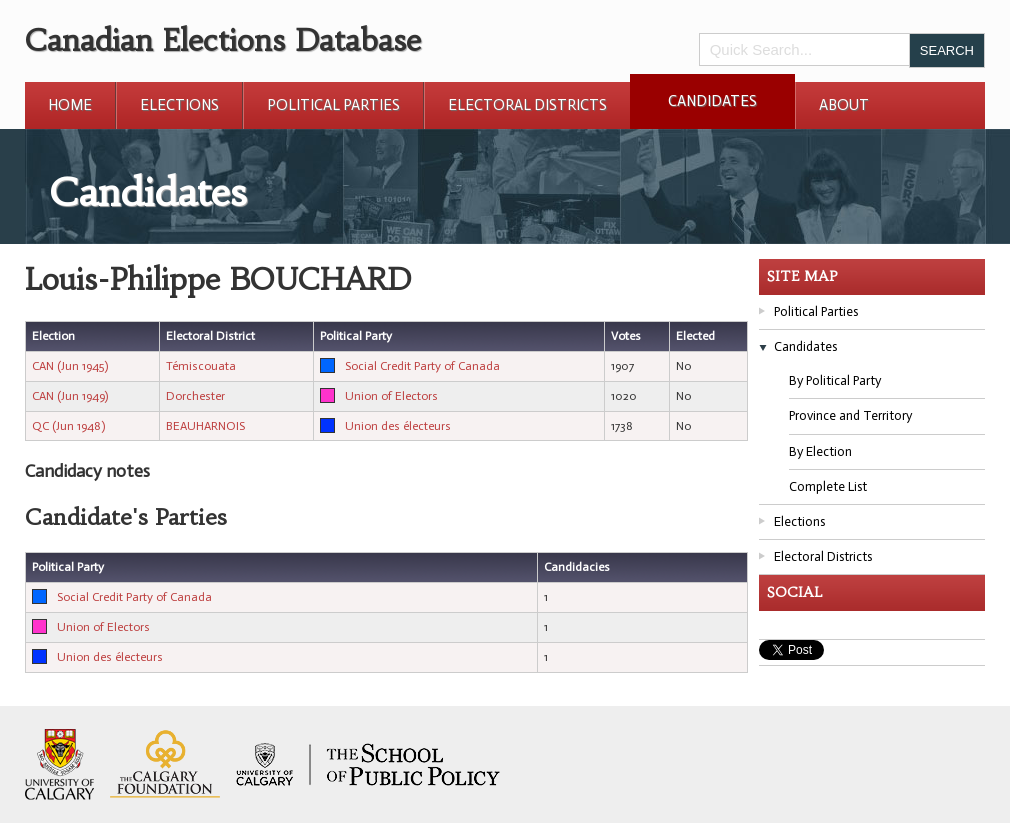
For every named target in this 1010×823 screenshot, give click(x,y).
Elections (179, 105)
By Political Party (835, 380)
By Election (820, 451)
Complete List (828, 486)
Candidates (712, 101)
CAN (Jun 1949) (70, 396)
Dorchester (195, 396)
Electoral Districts (527, 105)
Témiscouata (201, 366)
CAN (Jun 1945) (70, 366)
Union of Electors (391, 396)
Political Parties (333, 105)
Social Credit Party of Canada (422, 366)
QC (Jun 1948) (68, 426)
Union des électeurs (398, 426)
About (844, 105)
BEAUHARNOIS (205, 426)
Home (70, 105)
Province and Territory (850, 415)
